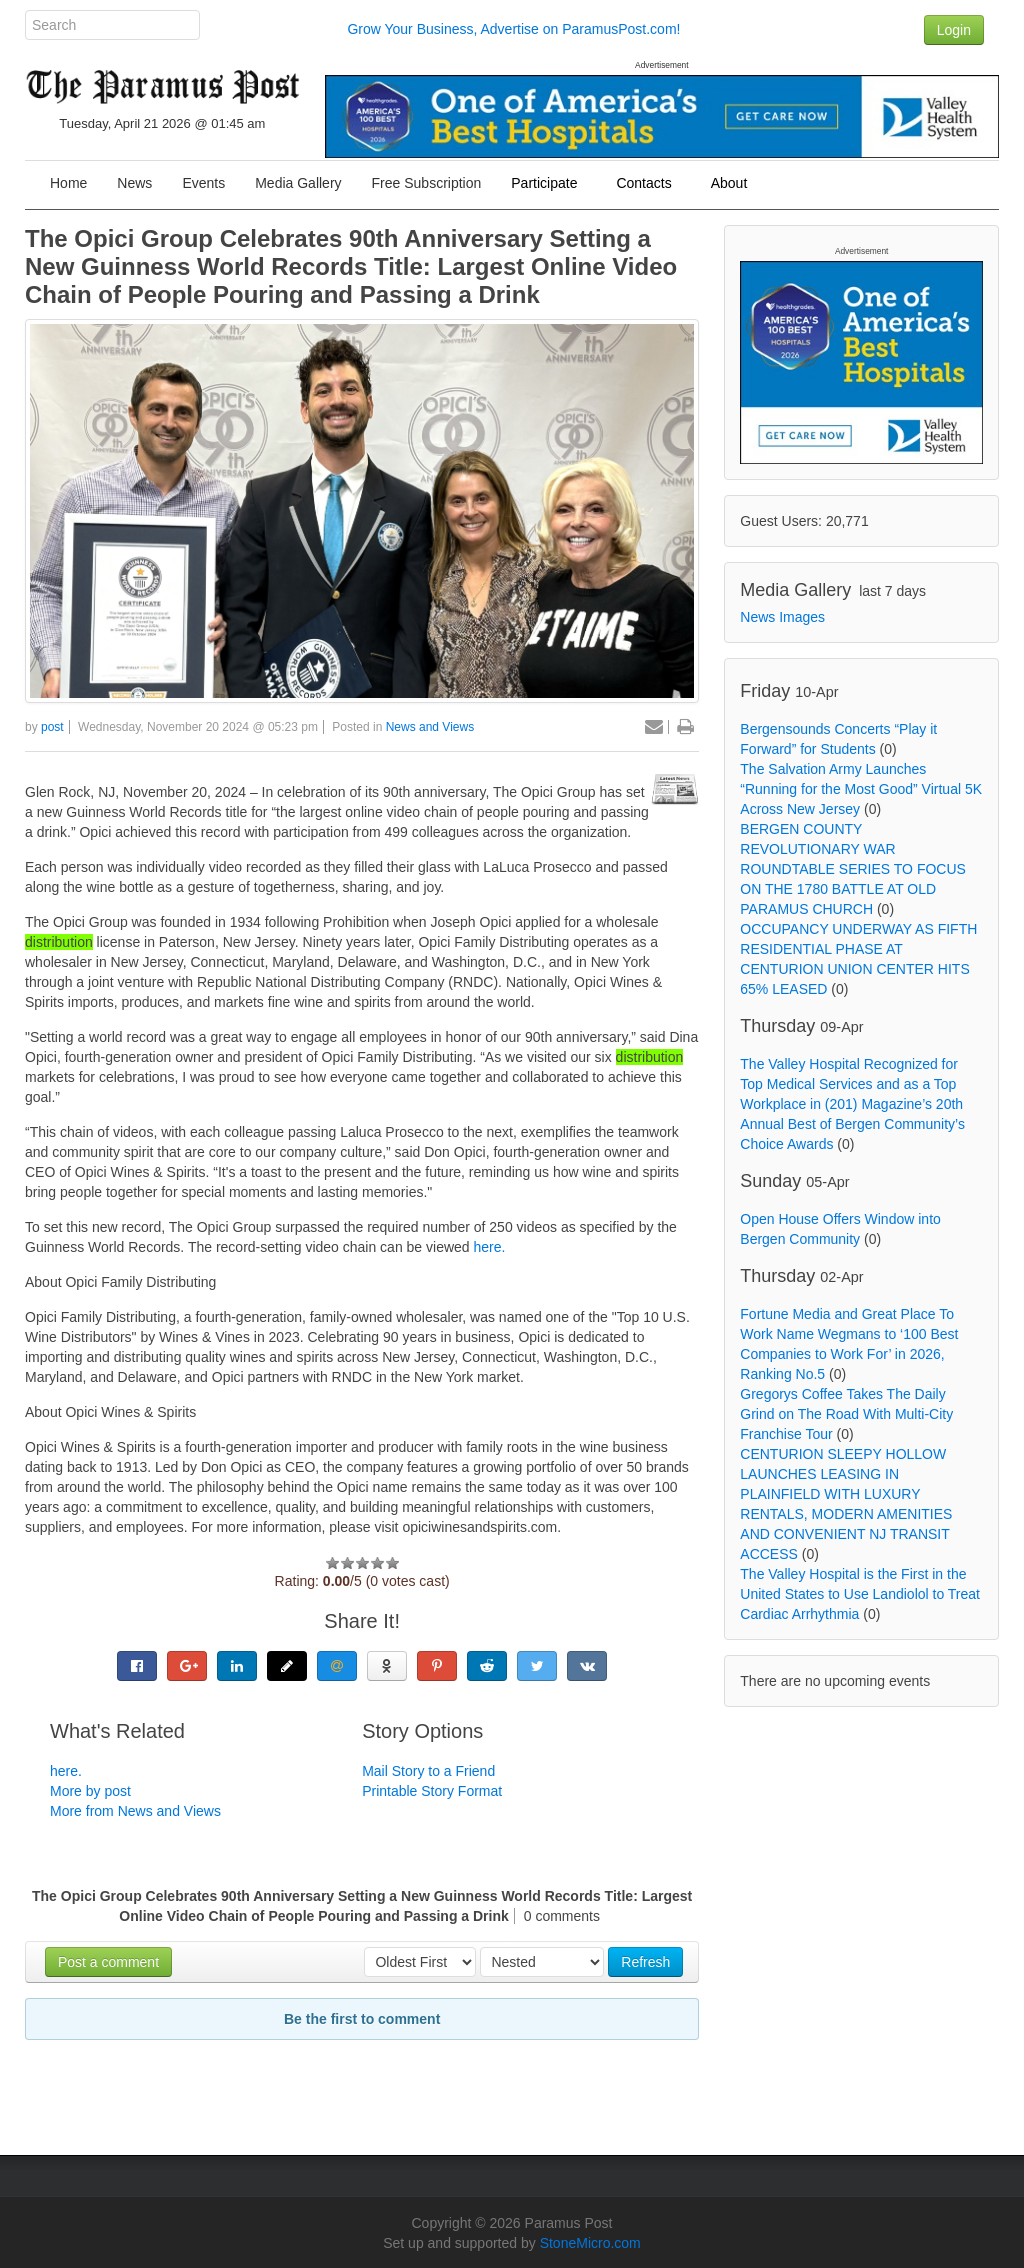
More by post (90, 1791)
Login (954, 30)
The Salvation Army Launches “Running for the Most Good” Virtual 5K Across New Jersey (861, 789)
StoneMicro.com (590, 2243)
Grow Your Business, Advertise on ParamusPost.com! (513, 29)
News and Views (430, 727)
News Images (782, 617)
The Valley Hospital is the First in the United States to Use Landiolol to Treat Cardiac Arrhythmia (860, 1594)
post (52, 727)
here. (490, 1247)
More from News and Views (135, 1811)
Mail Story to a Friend (428, 1771)
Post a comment (108, 1962)
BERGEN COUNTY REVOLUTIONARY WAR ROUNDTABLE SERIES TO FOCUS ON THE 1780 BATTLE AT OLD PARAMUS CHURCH (853, 869)
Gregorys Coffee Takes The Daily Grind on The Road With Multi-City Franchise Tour (846, 1414)
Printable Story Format (432, 1791)
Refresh (645, 1962)
